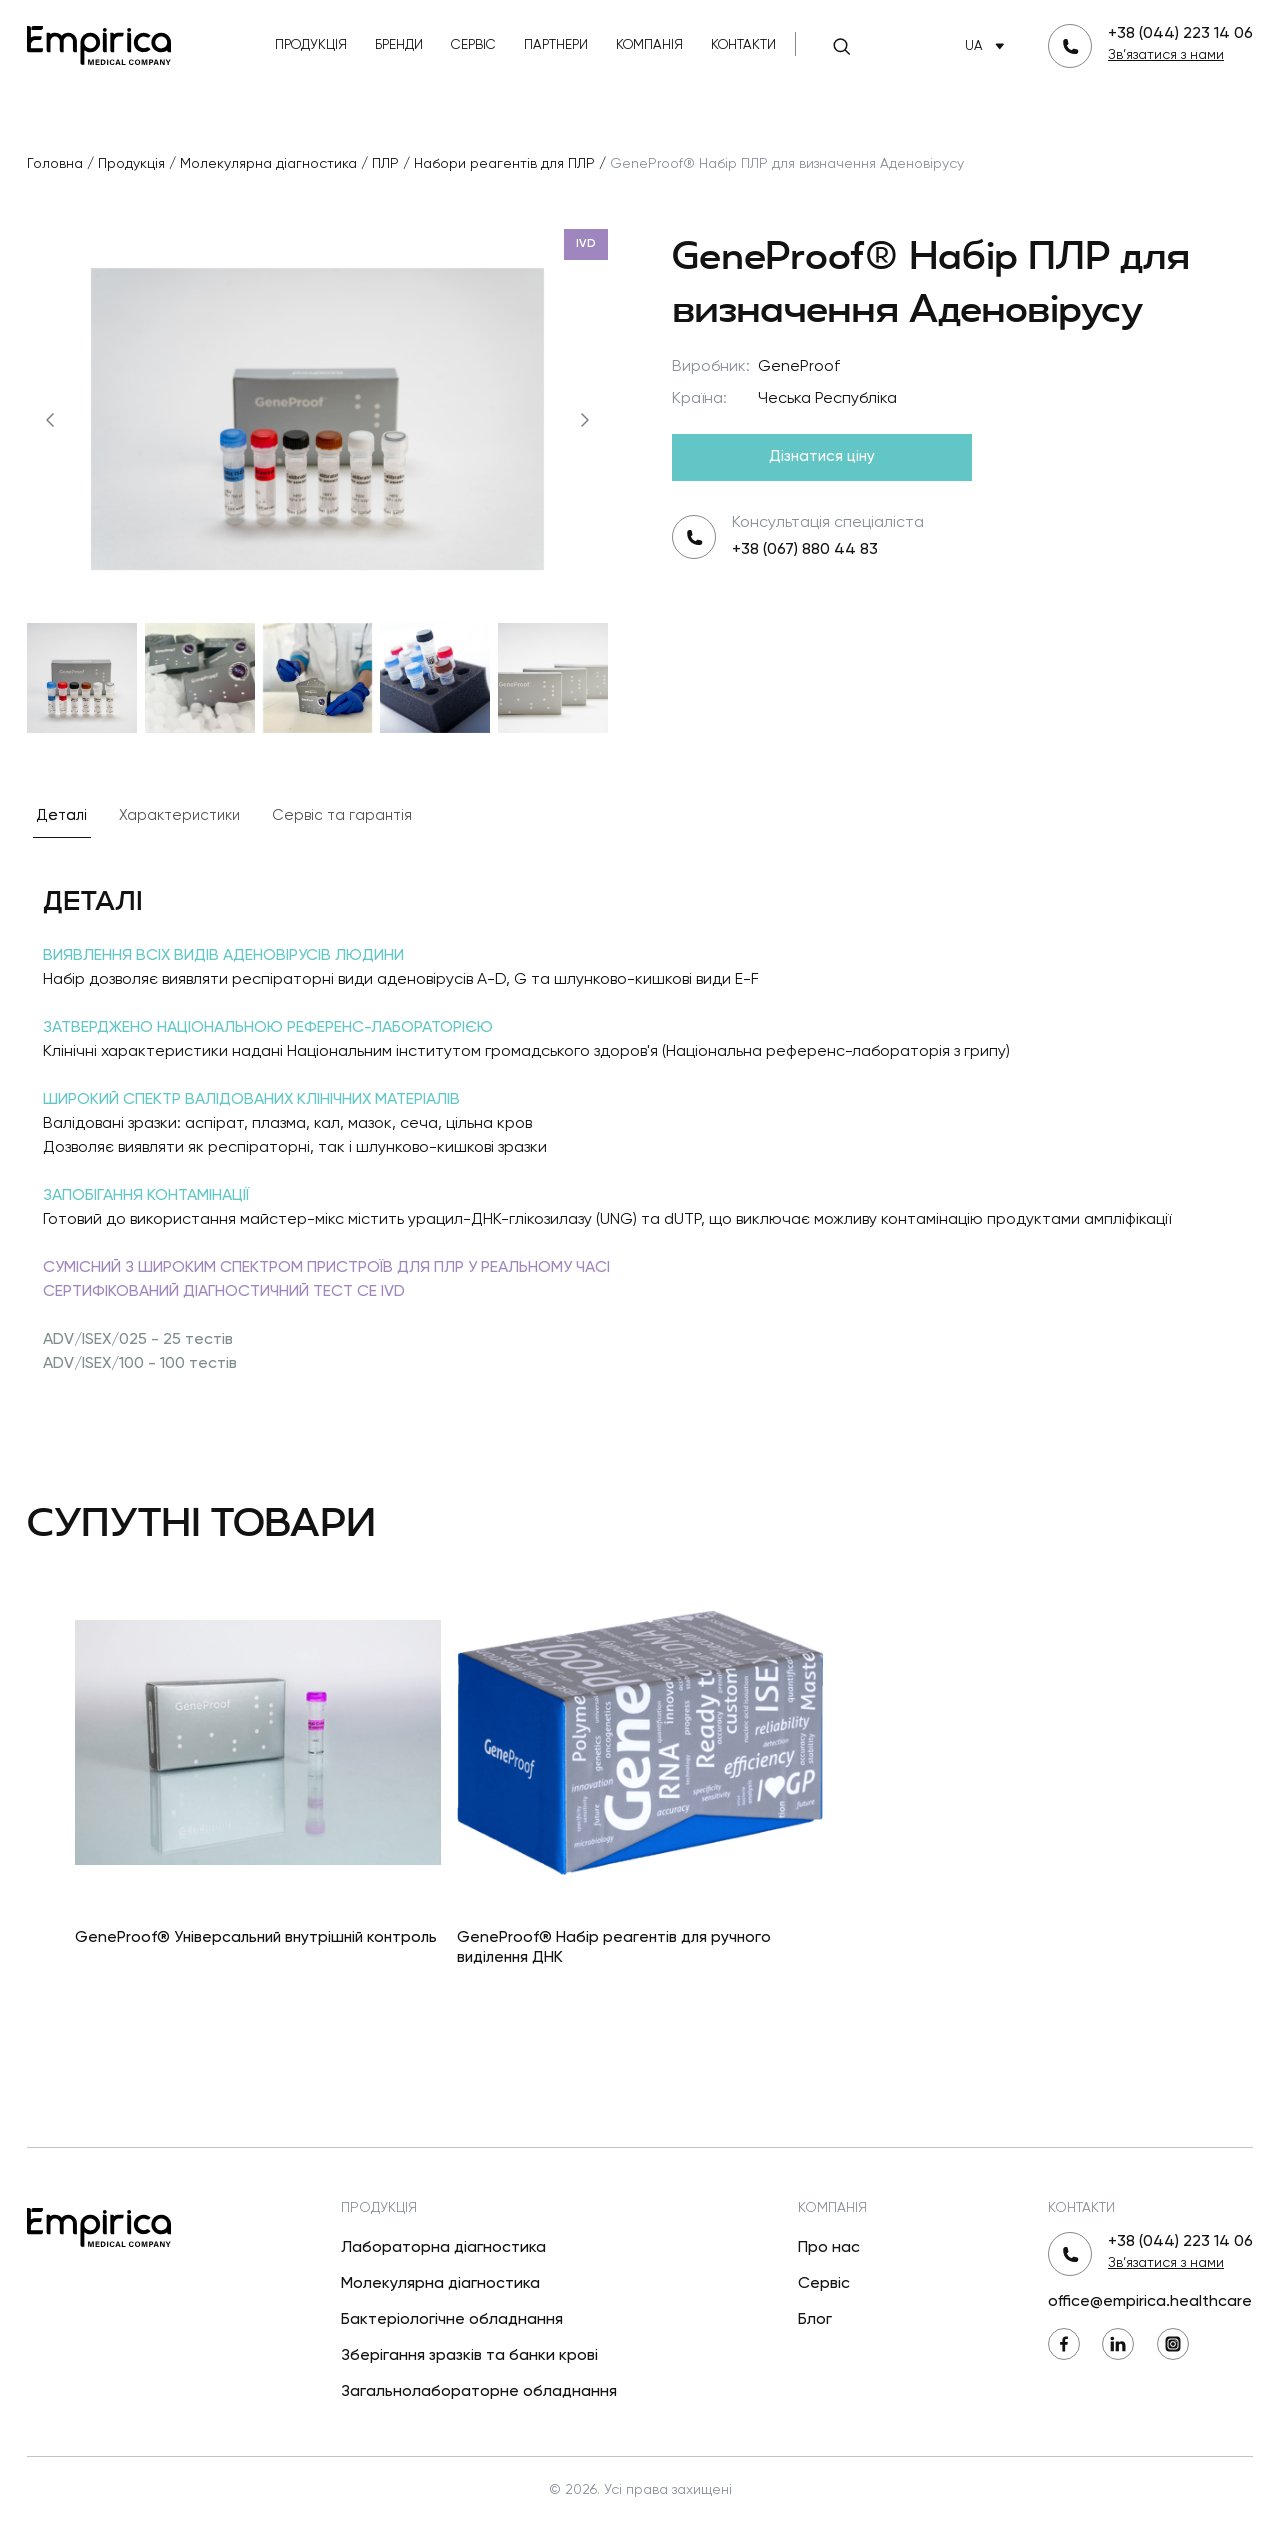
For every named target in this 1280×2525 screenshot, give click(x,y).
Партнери (556, 45)
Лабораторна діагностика (443, 2248)
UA (988, 46)
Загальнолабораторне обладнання (479, 2392)
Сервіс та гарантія (342, 815)
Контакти (743, 45)
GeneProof (799, 367)
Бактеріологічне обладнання (452, 2320)
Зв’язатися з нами (1166, 55)
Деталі (62, 815)
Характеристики (179, 815)
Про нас (829, 2248)
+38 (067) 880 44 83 (805, 550)
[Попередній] (50, 420)
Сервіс (473, 45)
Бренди (399, 45)
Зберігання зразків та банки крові (469, 2356)
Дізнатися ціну (822, 457)
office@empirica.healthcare (1150, 2302)
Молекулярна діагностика (440, 2284)
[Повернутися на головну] (99, 43)
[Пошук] (842, 46)
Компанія (649, 45)
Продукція (311, 45)
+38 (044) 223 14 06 (1180, 34)
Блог (815, 2320)
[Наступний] (585, 420)
